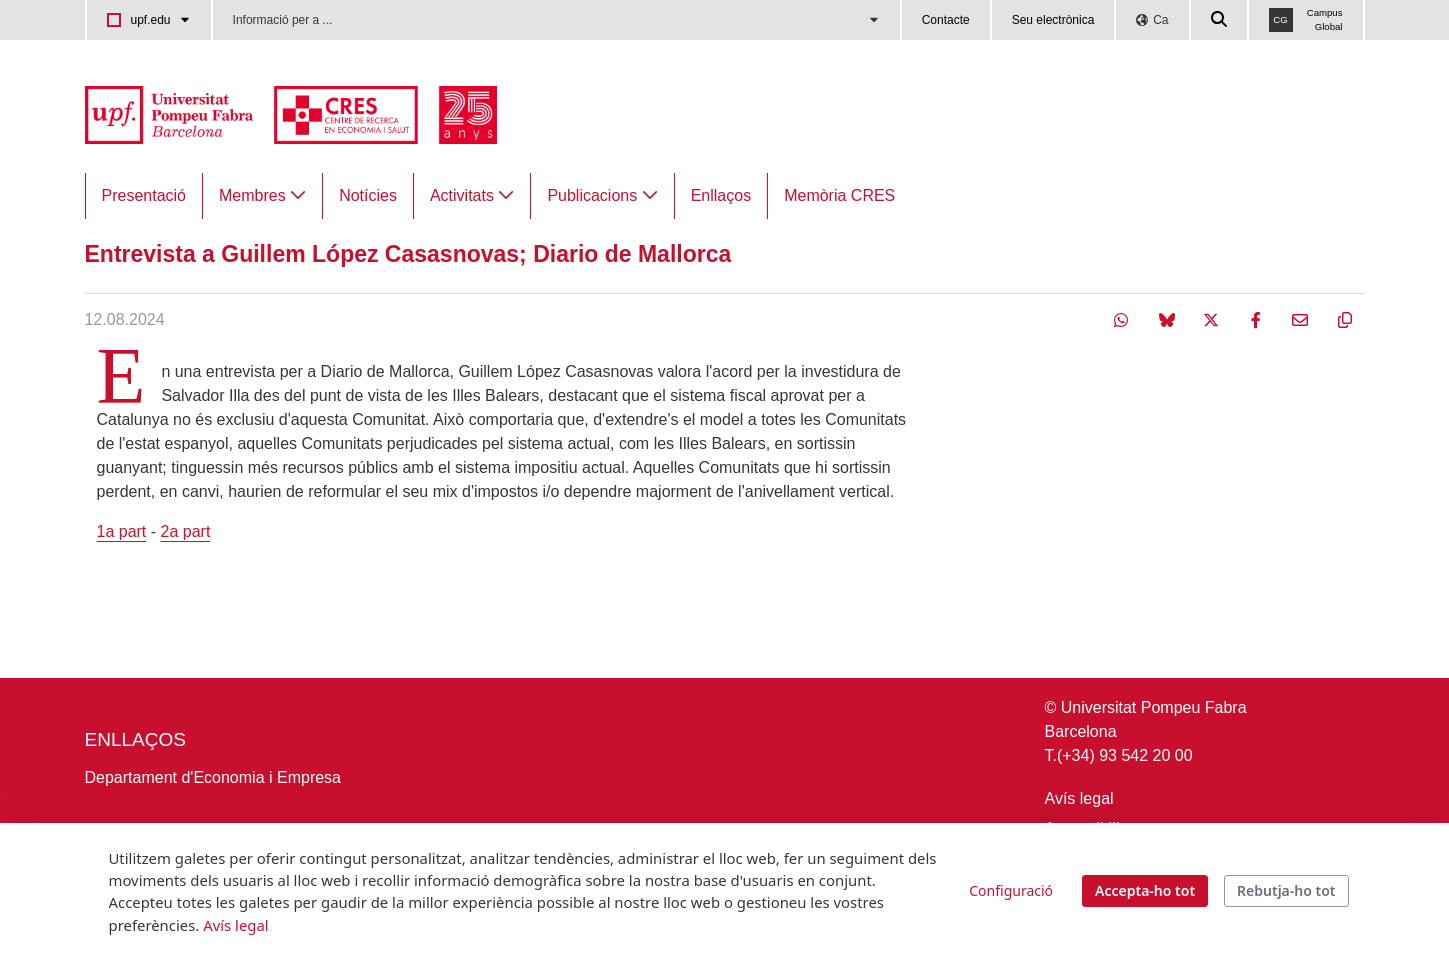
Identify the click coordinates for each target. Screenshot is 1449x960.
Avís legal (1079, 798)
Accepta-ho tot (1145, 890)
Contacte (946, 20)
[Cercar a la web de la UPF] (1220, 20)
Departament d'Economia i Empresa (213, 777)
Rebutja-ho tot (1286, 890)
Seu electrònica (1053, 20)
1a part (122, 531)
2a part (186, 531)
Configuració (1011, 890)
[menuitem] (144, 196)
